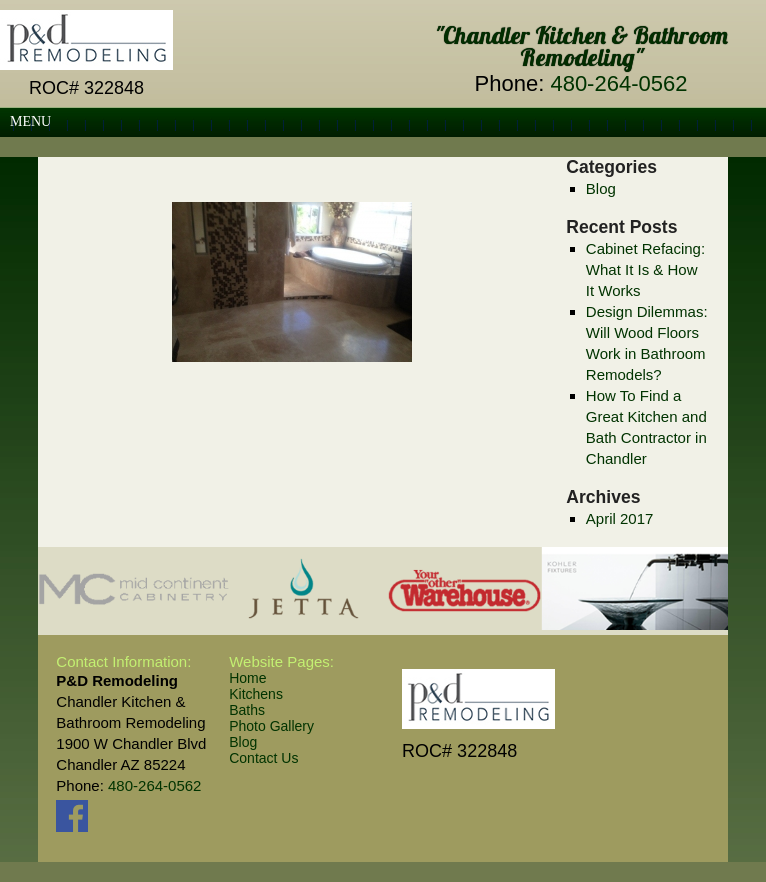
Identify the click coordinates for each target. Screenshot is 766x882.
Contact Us (263, 758)
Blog (601, 188)
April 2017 (620, 518)
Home (247, 678)
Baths (247, 710)
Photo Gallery (271, 726)
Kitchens (256, 694)
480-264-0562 (618, 83)
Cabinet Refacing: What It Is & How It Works (645, 269)
